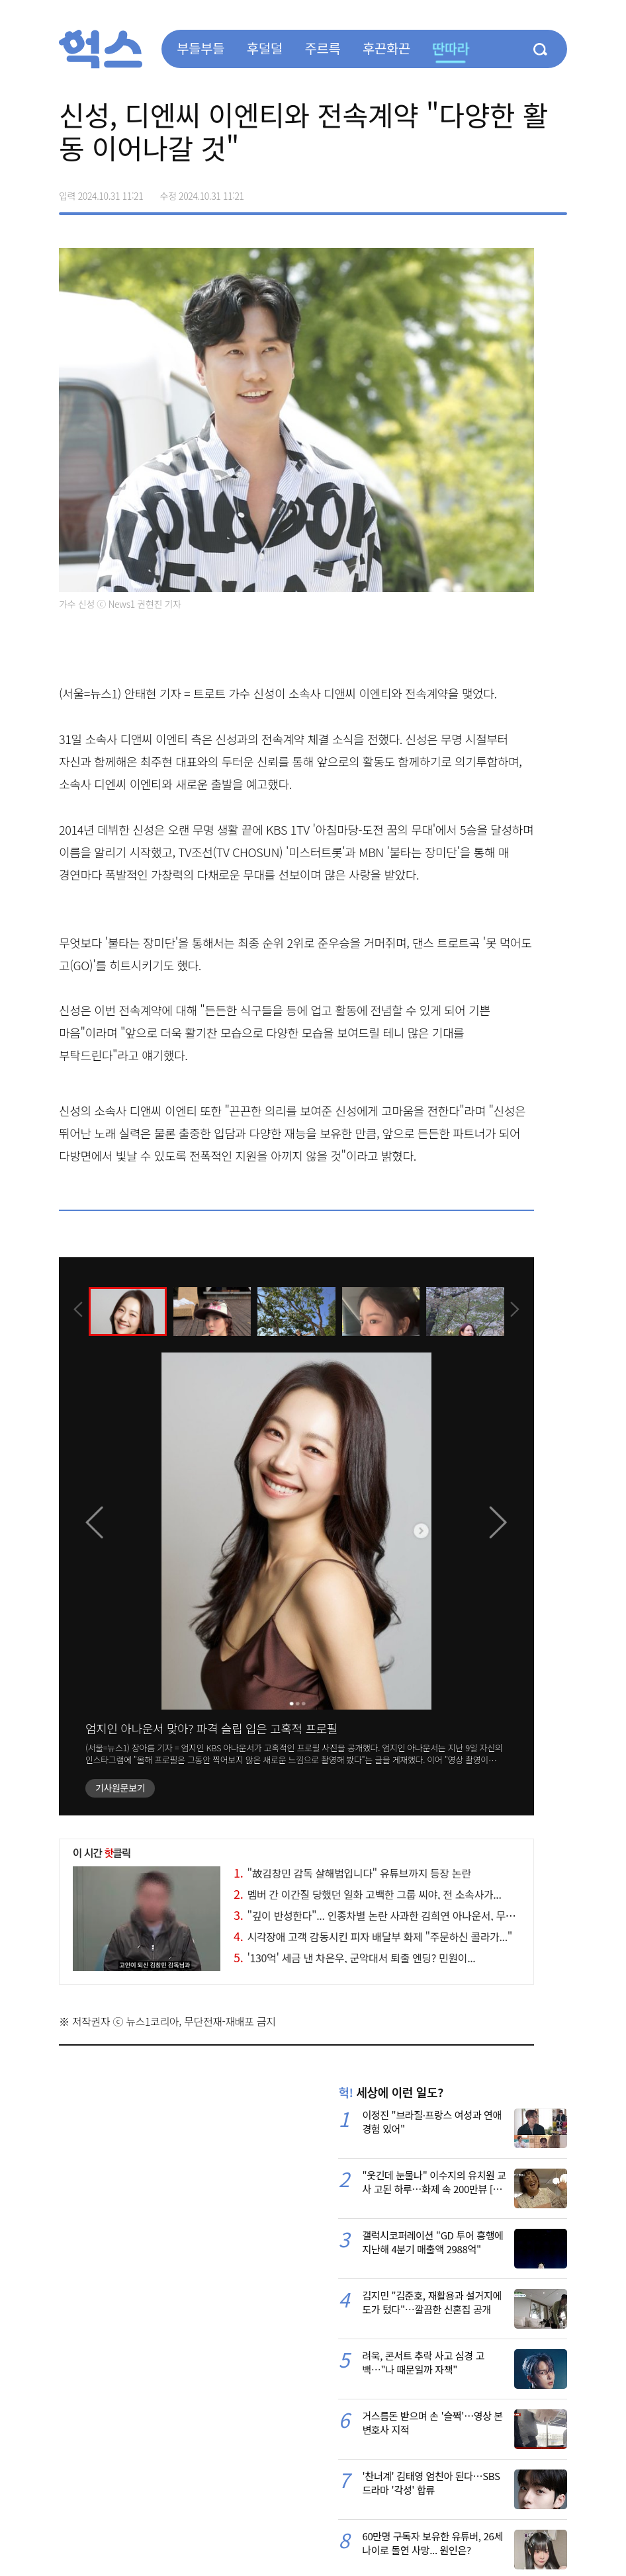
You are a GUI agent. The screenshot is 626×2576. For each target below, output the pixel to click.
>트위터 (501, 191)
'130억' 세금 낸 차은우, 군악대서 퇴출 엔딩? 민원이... (354, 1958)
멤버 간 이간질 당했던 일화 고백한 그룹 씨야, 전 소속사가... (367, 1894)
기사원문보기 (120, 1787)
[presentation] (76, 1310)
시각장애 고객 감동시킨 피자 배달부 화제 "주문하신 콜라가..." (373, 1936)
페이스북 (473, 191)
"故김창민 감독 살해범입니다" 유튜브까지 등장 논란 (352, 1873)
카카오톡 (528, 191)
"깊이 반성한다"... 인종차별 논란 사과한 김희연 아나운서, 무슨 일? (383, 1915)
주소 (556, 191)
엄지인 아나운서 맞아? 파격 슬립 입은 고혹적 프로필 (211, 1728)
